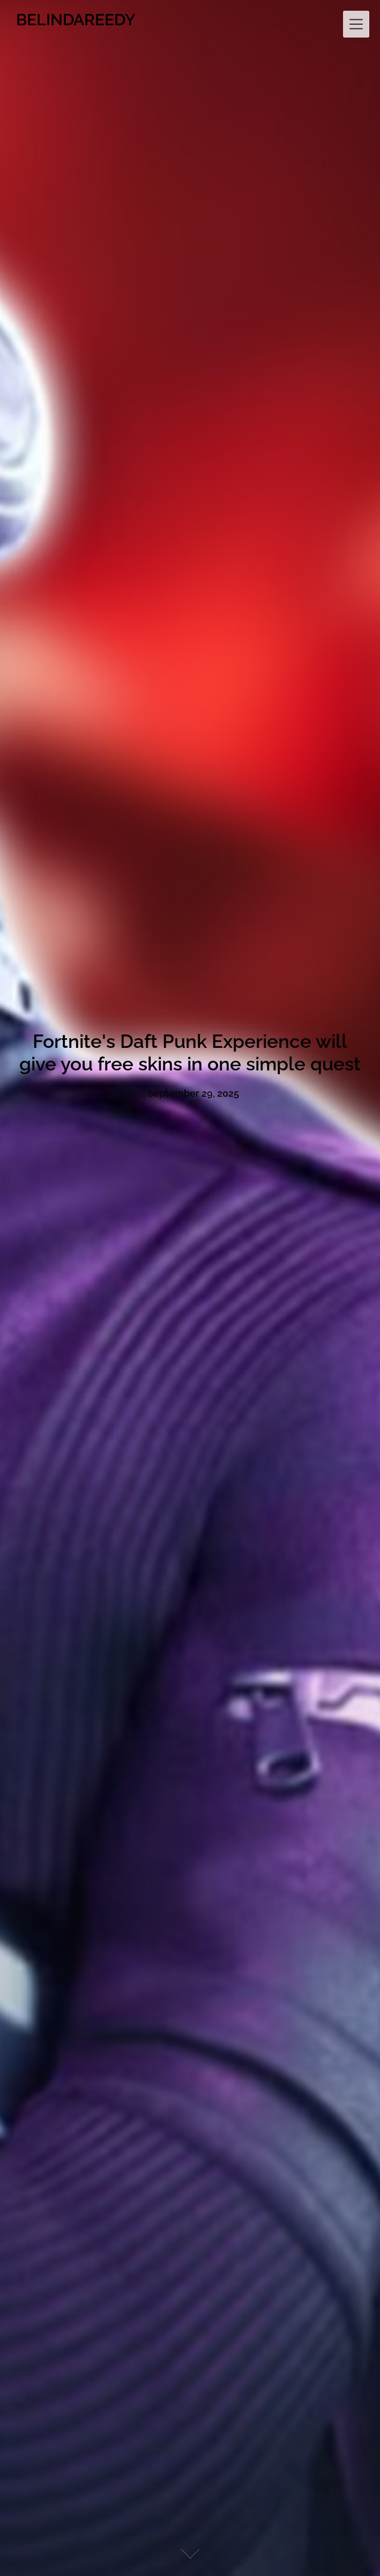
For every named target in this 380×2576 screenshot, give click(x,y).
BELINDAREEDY (76, 19)
